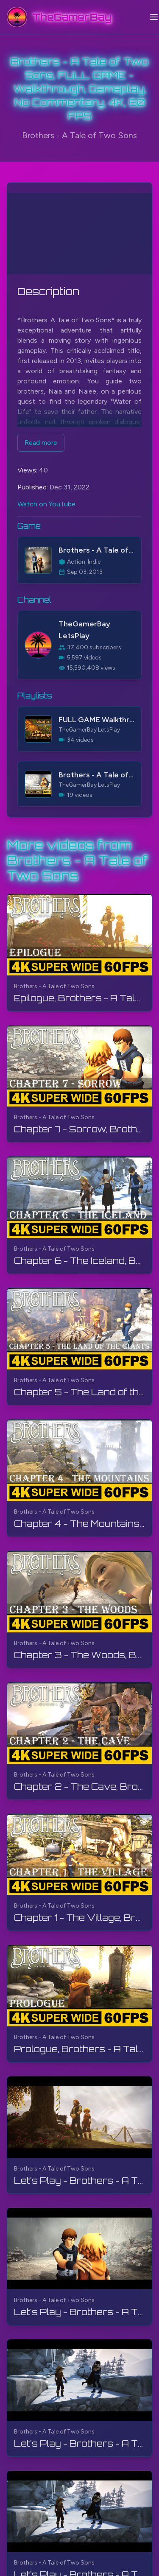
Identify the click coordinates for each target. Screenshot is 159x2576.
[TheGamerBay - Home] (59, 17)
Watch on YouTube (46, 504)
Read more (41, 443)
